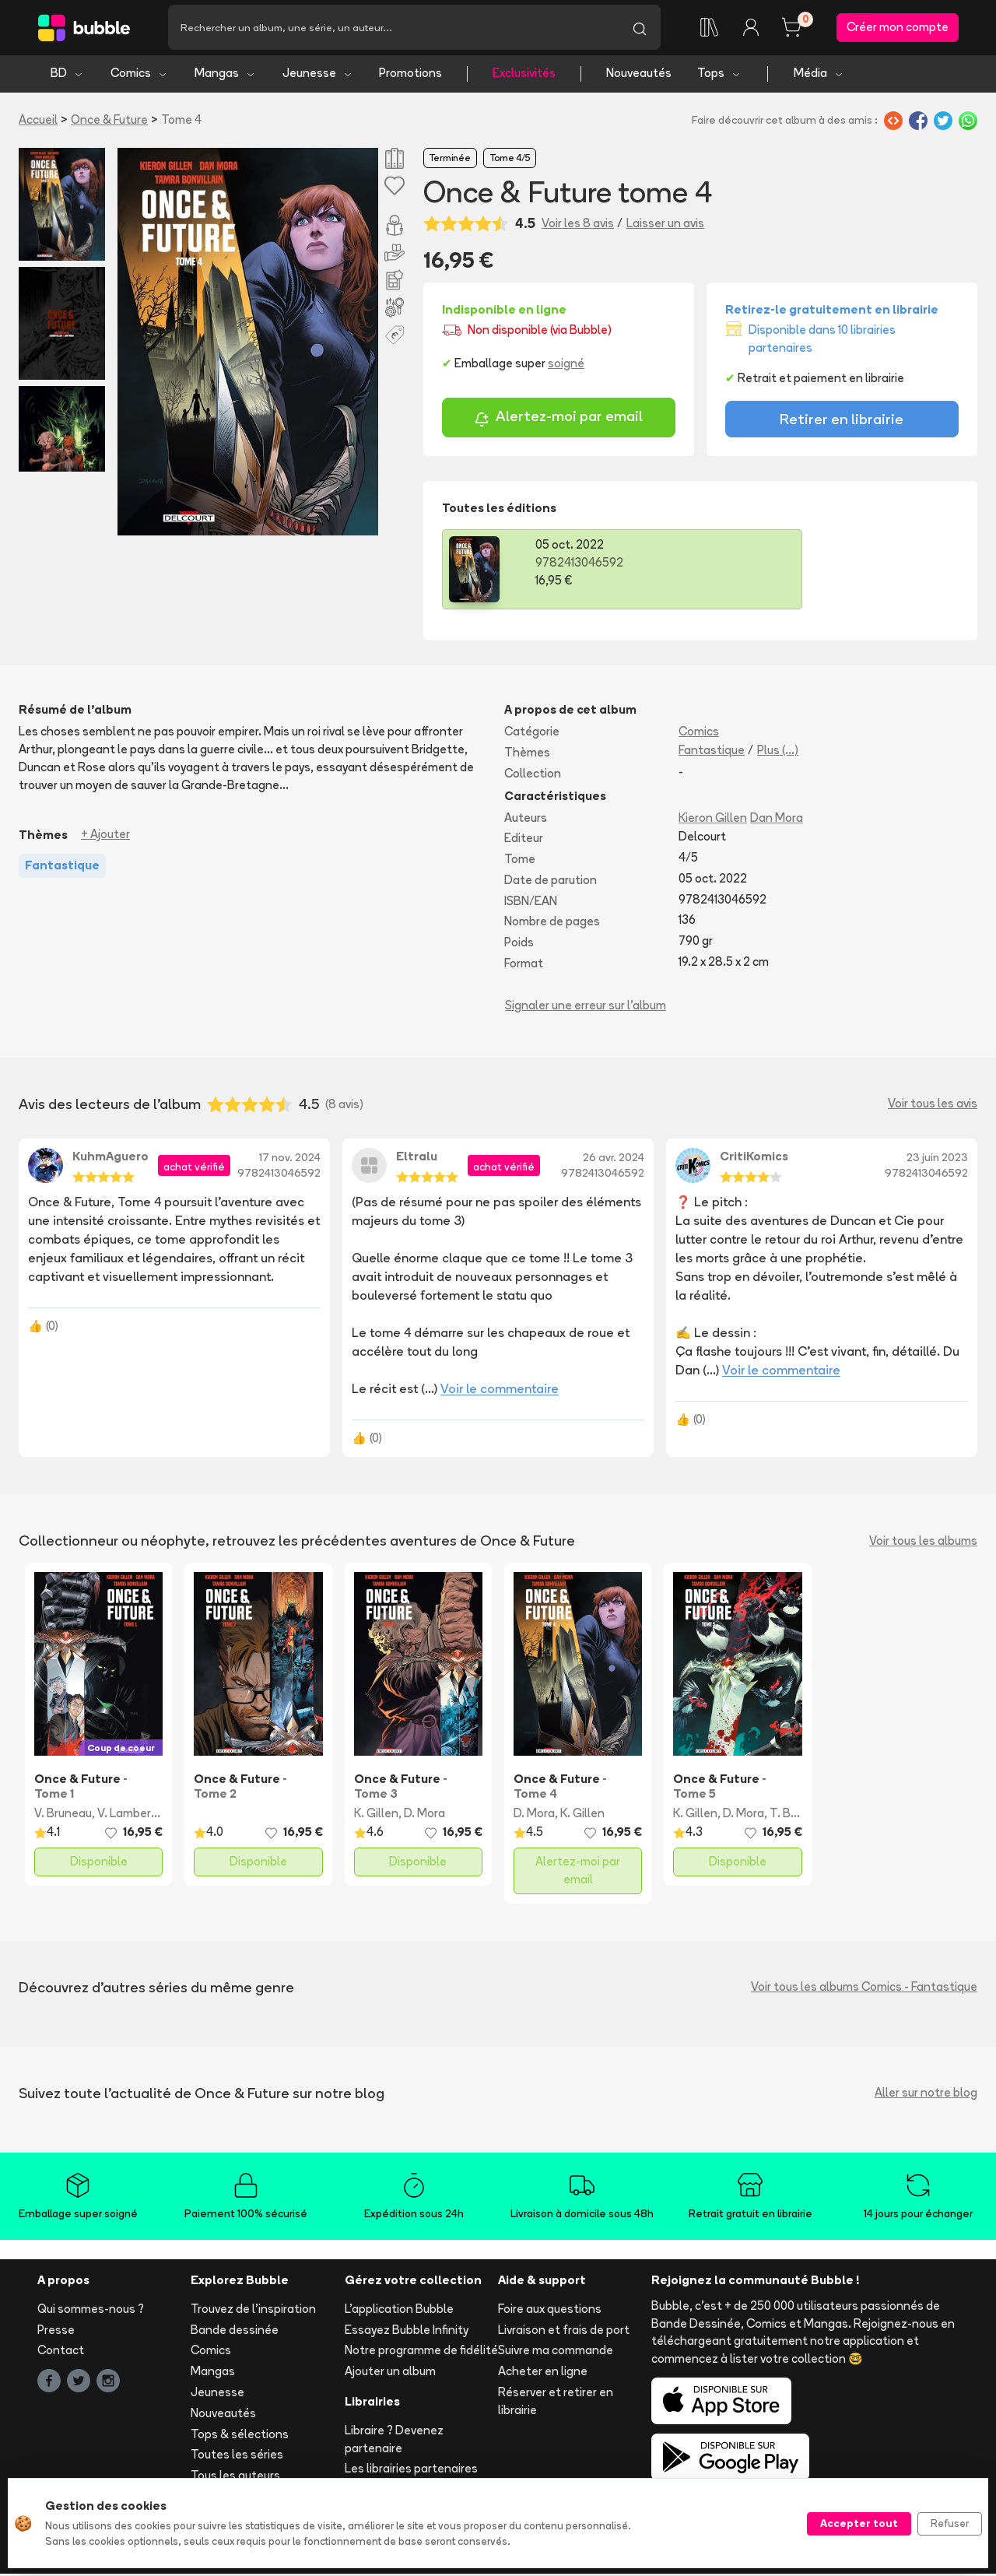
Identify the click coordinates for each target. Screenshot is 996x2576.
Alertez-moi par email (558, 421)
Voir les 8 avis (578, 226)
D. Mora (424, 1816)
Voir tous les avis (932, 1106)
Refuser (950, 2523)
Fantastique (712, 752)
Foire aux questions (549, 2311)
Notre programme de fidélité (421, 2353)
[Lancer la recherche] (640, 28)
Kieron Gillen (713, 819)
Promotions (410, 75)
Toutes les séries (237, 2457)
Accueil (38, 121)
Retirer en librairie (841, 421)
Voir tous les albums (923, 1542)
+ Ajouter (105, 837)
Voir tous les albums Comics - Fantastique (864, 1989)
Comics (139, 75)
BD (67, 75)
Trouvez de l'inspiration (253, 2311)
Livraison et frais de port (564, 2332)
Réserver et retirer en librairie (555, 2404)
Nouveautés (639, 75)
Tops (719, 75)
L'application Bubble (399, 2311)
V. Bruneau (63, 1816)
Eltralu (416, 1158)
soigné (566, 366)
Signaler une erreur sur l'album (585, 1007)
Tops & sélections (240, 2436)
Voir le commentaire (499, 1391)
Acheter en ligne (542, 2374)
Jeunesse (317, 75)
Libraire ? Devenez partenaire (394, 2441)
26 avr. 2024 (613, 1160)
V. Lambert (126, 1816)
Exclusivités (524, 75)
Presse (56, 2332)
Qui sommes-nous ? (90, 2311)
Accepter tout (859, 2523)
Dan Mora (776, 819)
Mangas (225, 75)
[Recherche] (393, 29)
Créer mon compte (898, 28)
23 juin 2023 (937, 1160)
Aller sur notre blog (926, 2095)
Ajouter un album (390, 2374)
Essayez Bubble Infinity (406, 2332)
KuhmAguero (110, 1158)
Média (819, 75)
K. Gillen (376, 1816)
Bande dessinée (235, 2332)
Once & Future (109, 121)
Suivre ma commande (555, 2353)
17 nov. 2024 (290, 1160)
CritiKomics (754, 1158)
